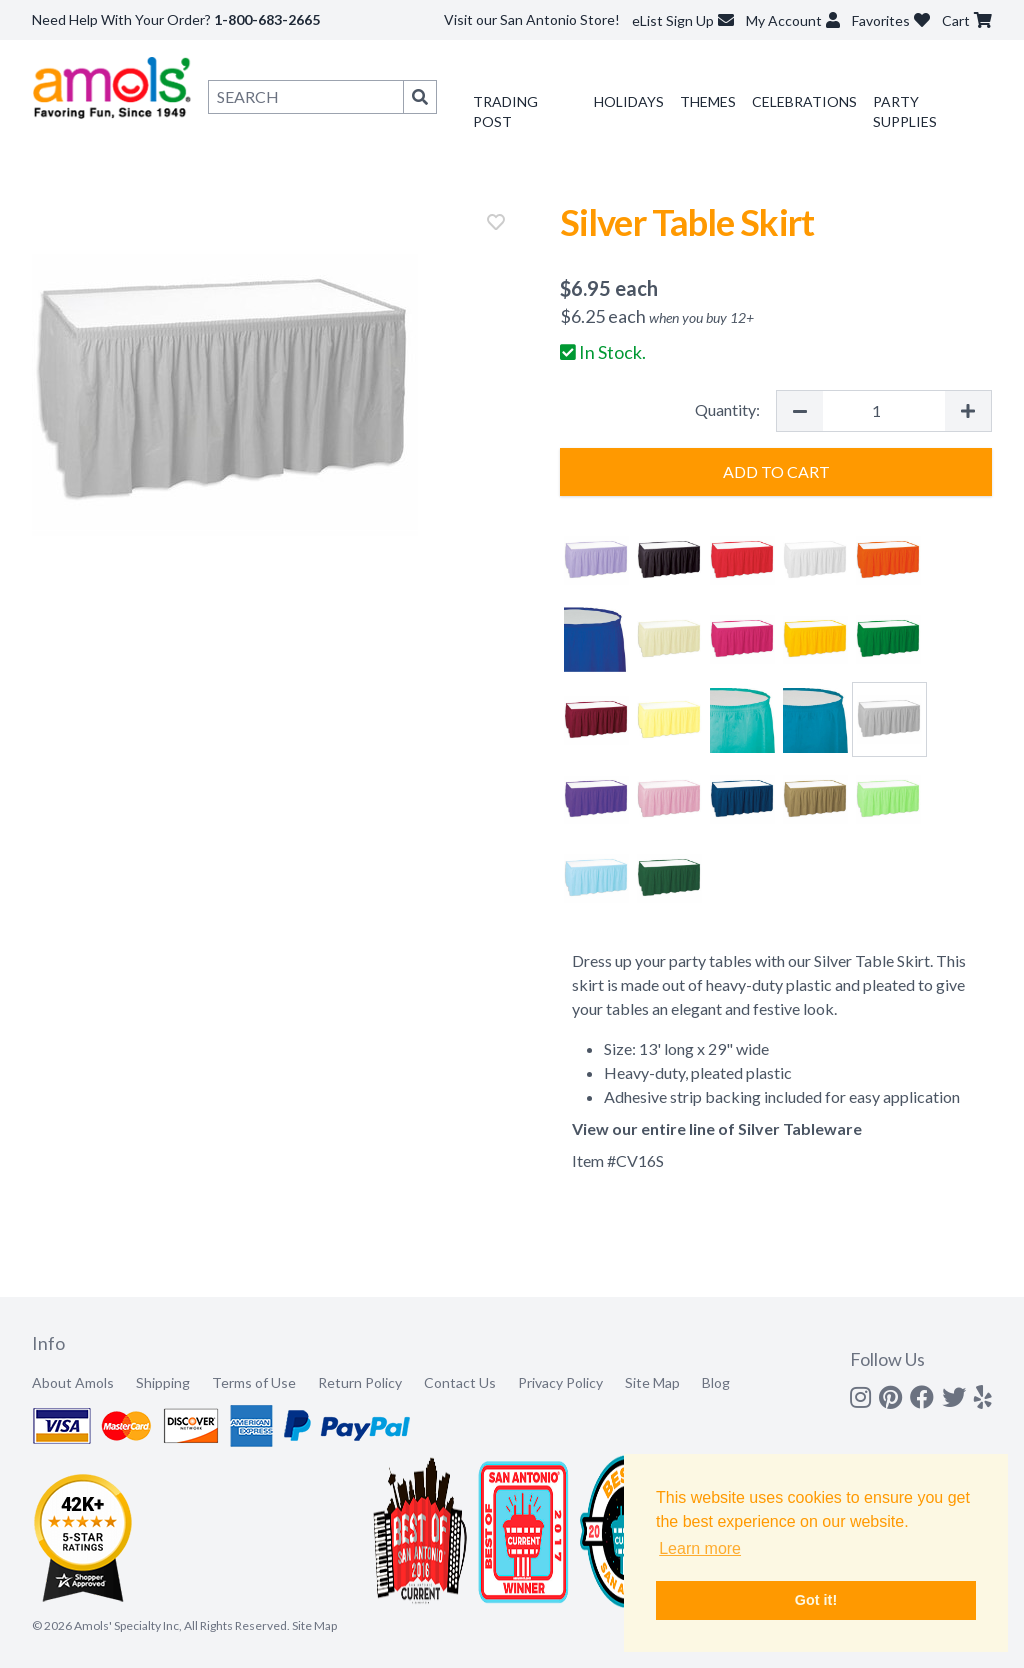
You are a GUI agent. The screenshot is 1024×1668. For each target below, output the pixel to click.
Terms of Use (254, 1382)
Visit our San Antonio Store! (532, 19)
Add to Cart (776, 471)
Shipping (163, 1382)
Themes (708, 101)
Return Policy (360, 1382)
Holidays (629, 101)
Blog (716, 1382)
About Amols (73, 1382)
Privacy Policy (560, 1382)
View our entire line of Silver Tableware (717, 1128)
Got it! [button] (816, 1600)
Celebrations (804, 101)
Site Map (652, 1382)
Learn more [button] (700, 1548)
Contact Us (460, 1382)
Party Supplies (905, 111)
